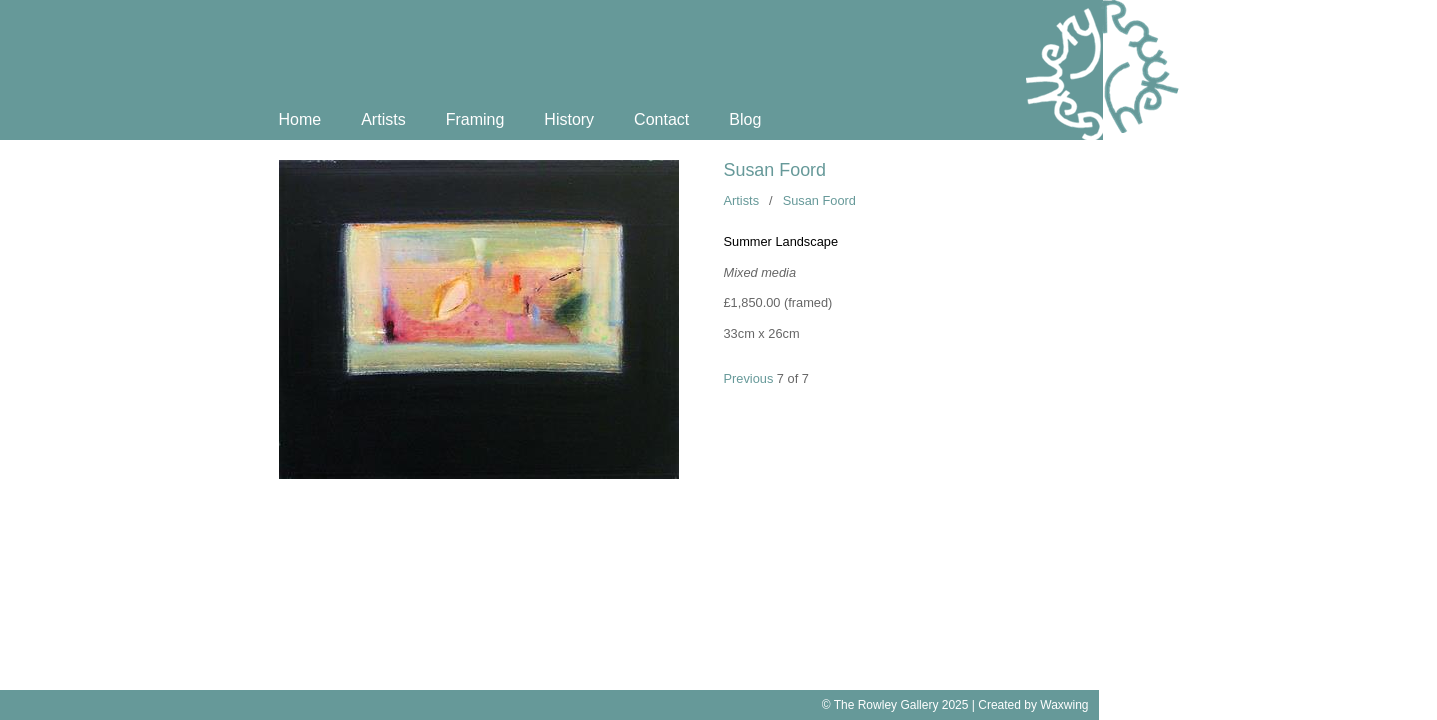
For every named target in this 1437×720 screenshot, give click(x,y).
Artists (383, 119)
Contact (661, 119)
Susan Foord (775, 170)
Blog (745, 119)
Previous (749, 378)
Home (300, 119)
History (569, 119)
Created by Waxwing (1033, 705)
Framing (475, 119)
